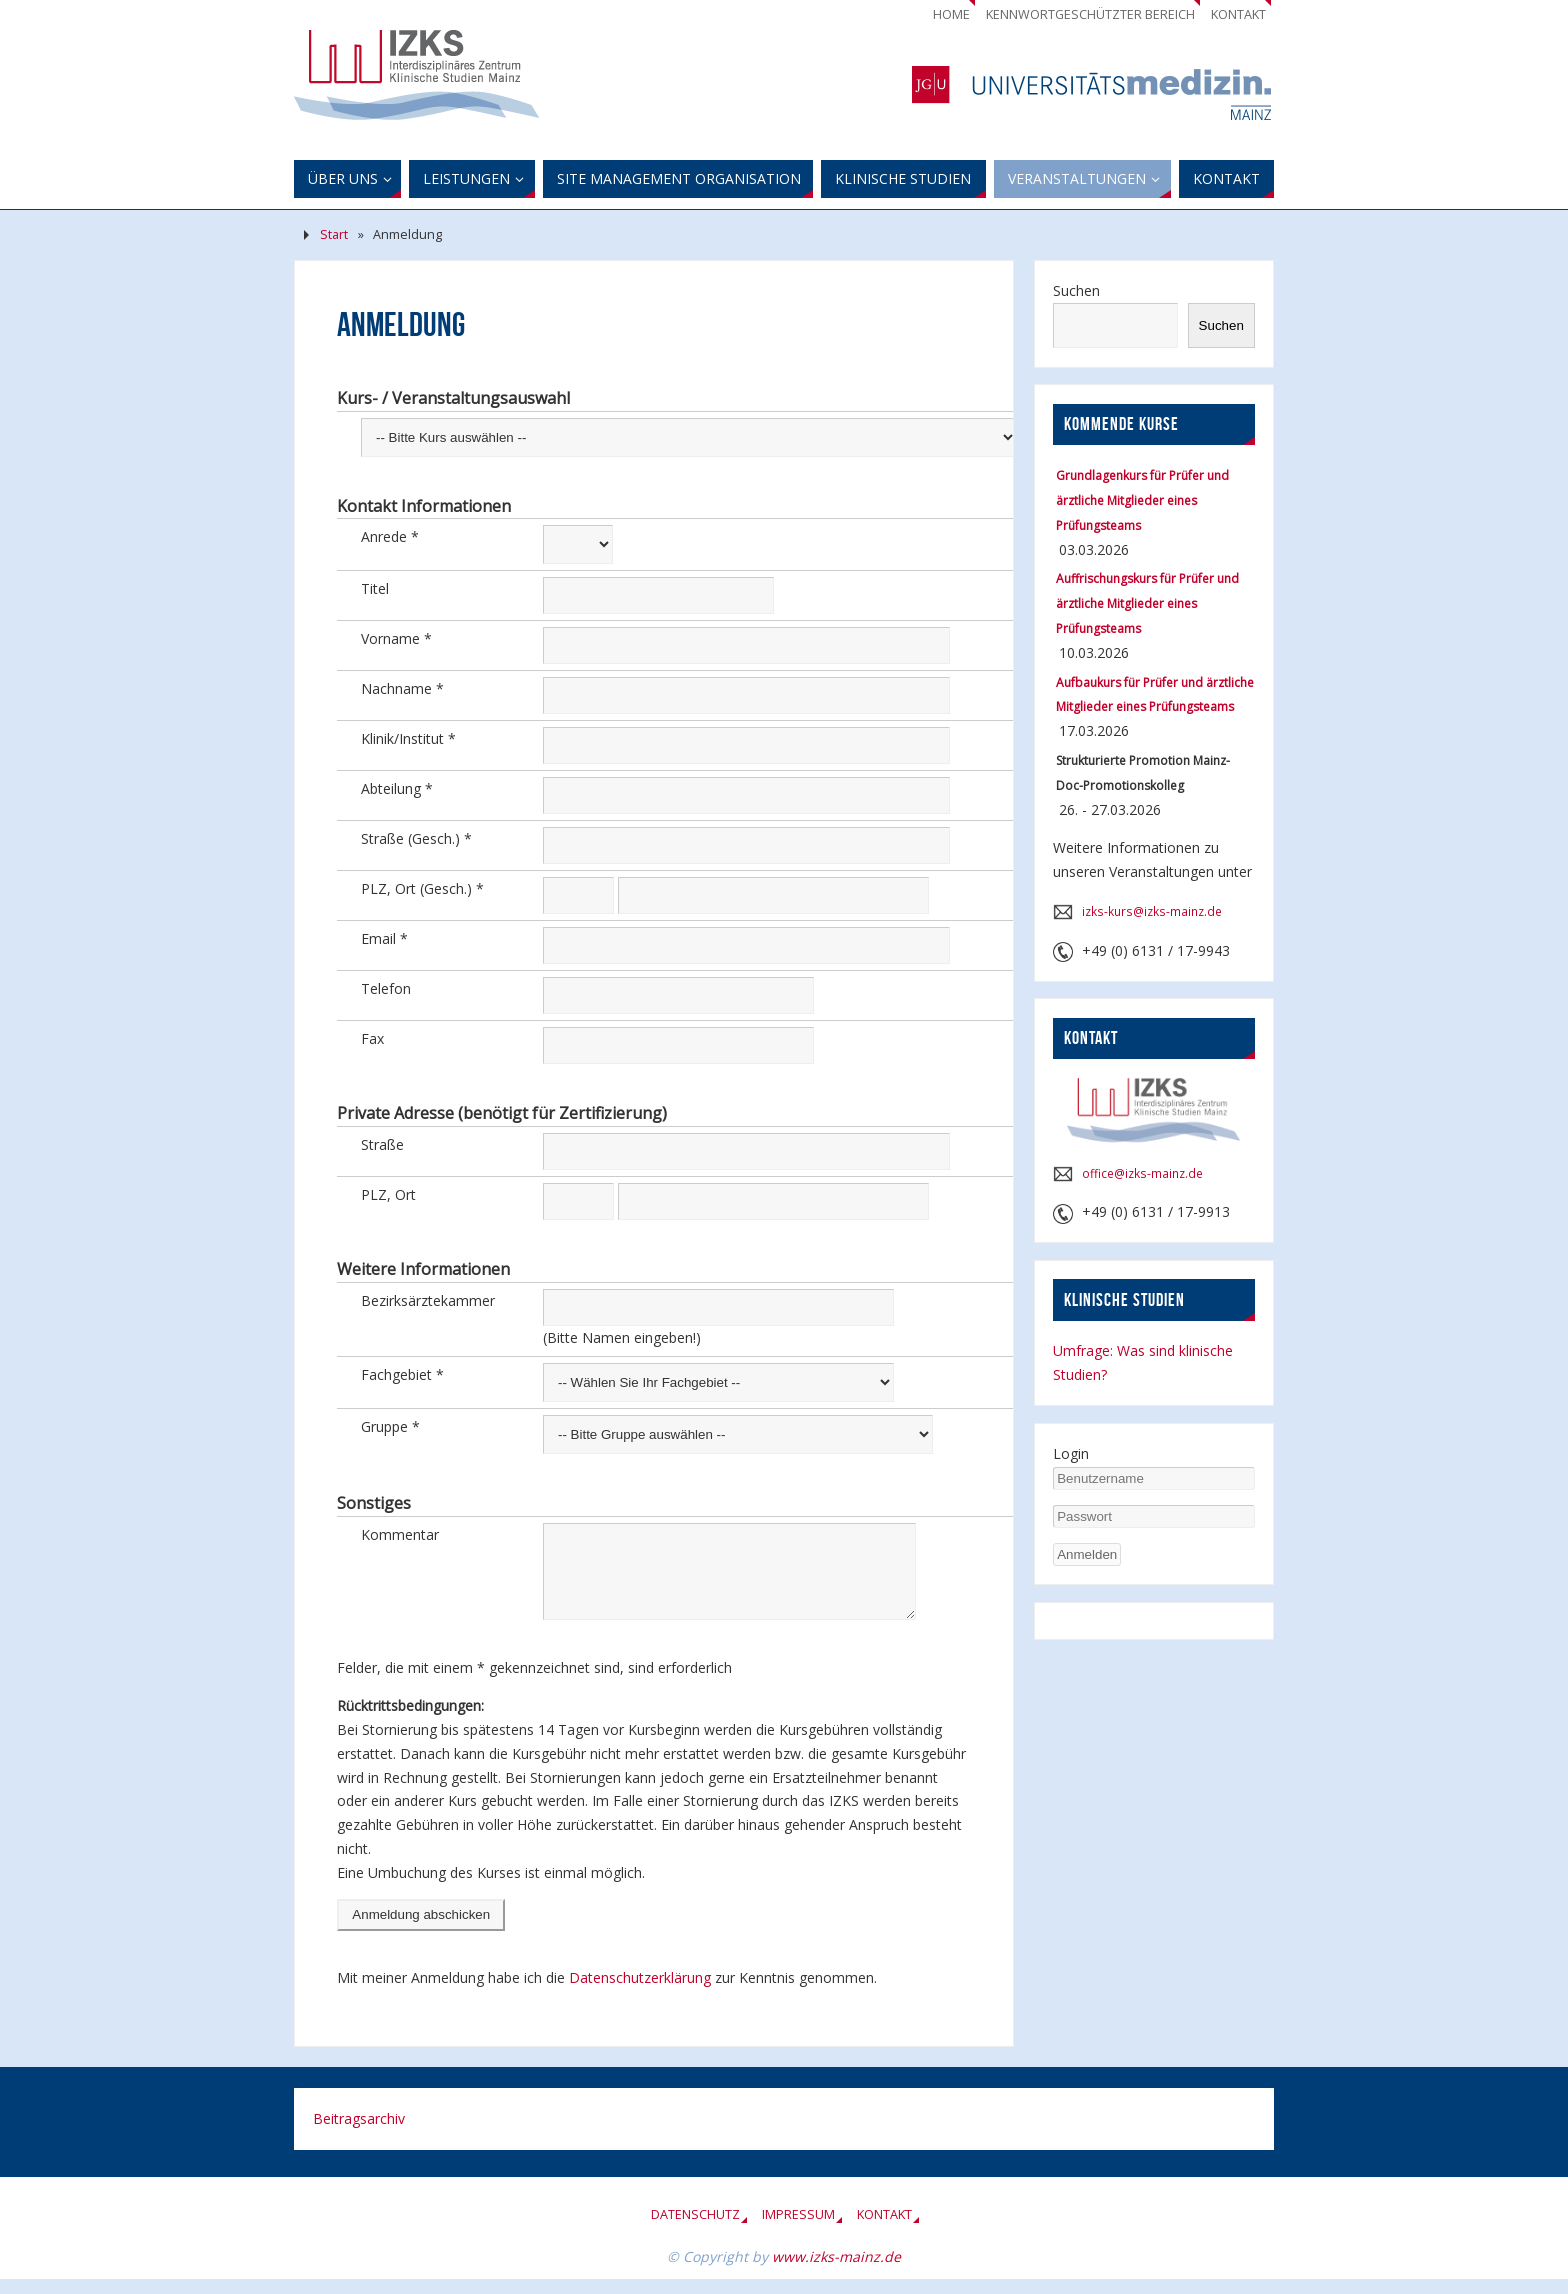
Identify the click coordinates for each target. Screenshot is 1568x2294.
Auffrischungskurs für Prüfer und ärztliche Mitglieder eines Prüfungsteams (1147, 603)
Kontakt (1238, 14)
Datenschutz (695, 2229)
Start (334, 234)
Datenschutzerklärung (642, 1992)
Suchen (1076, 290)
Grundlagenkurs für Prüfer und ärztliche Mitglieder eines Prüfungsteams (1142, 500)
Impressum (798, 2229)
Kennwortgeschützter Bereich (1090, 14)
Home (951, 14)
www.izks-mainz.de (836, 2271)
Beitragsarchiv (359, 2133)
